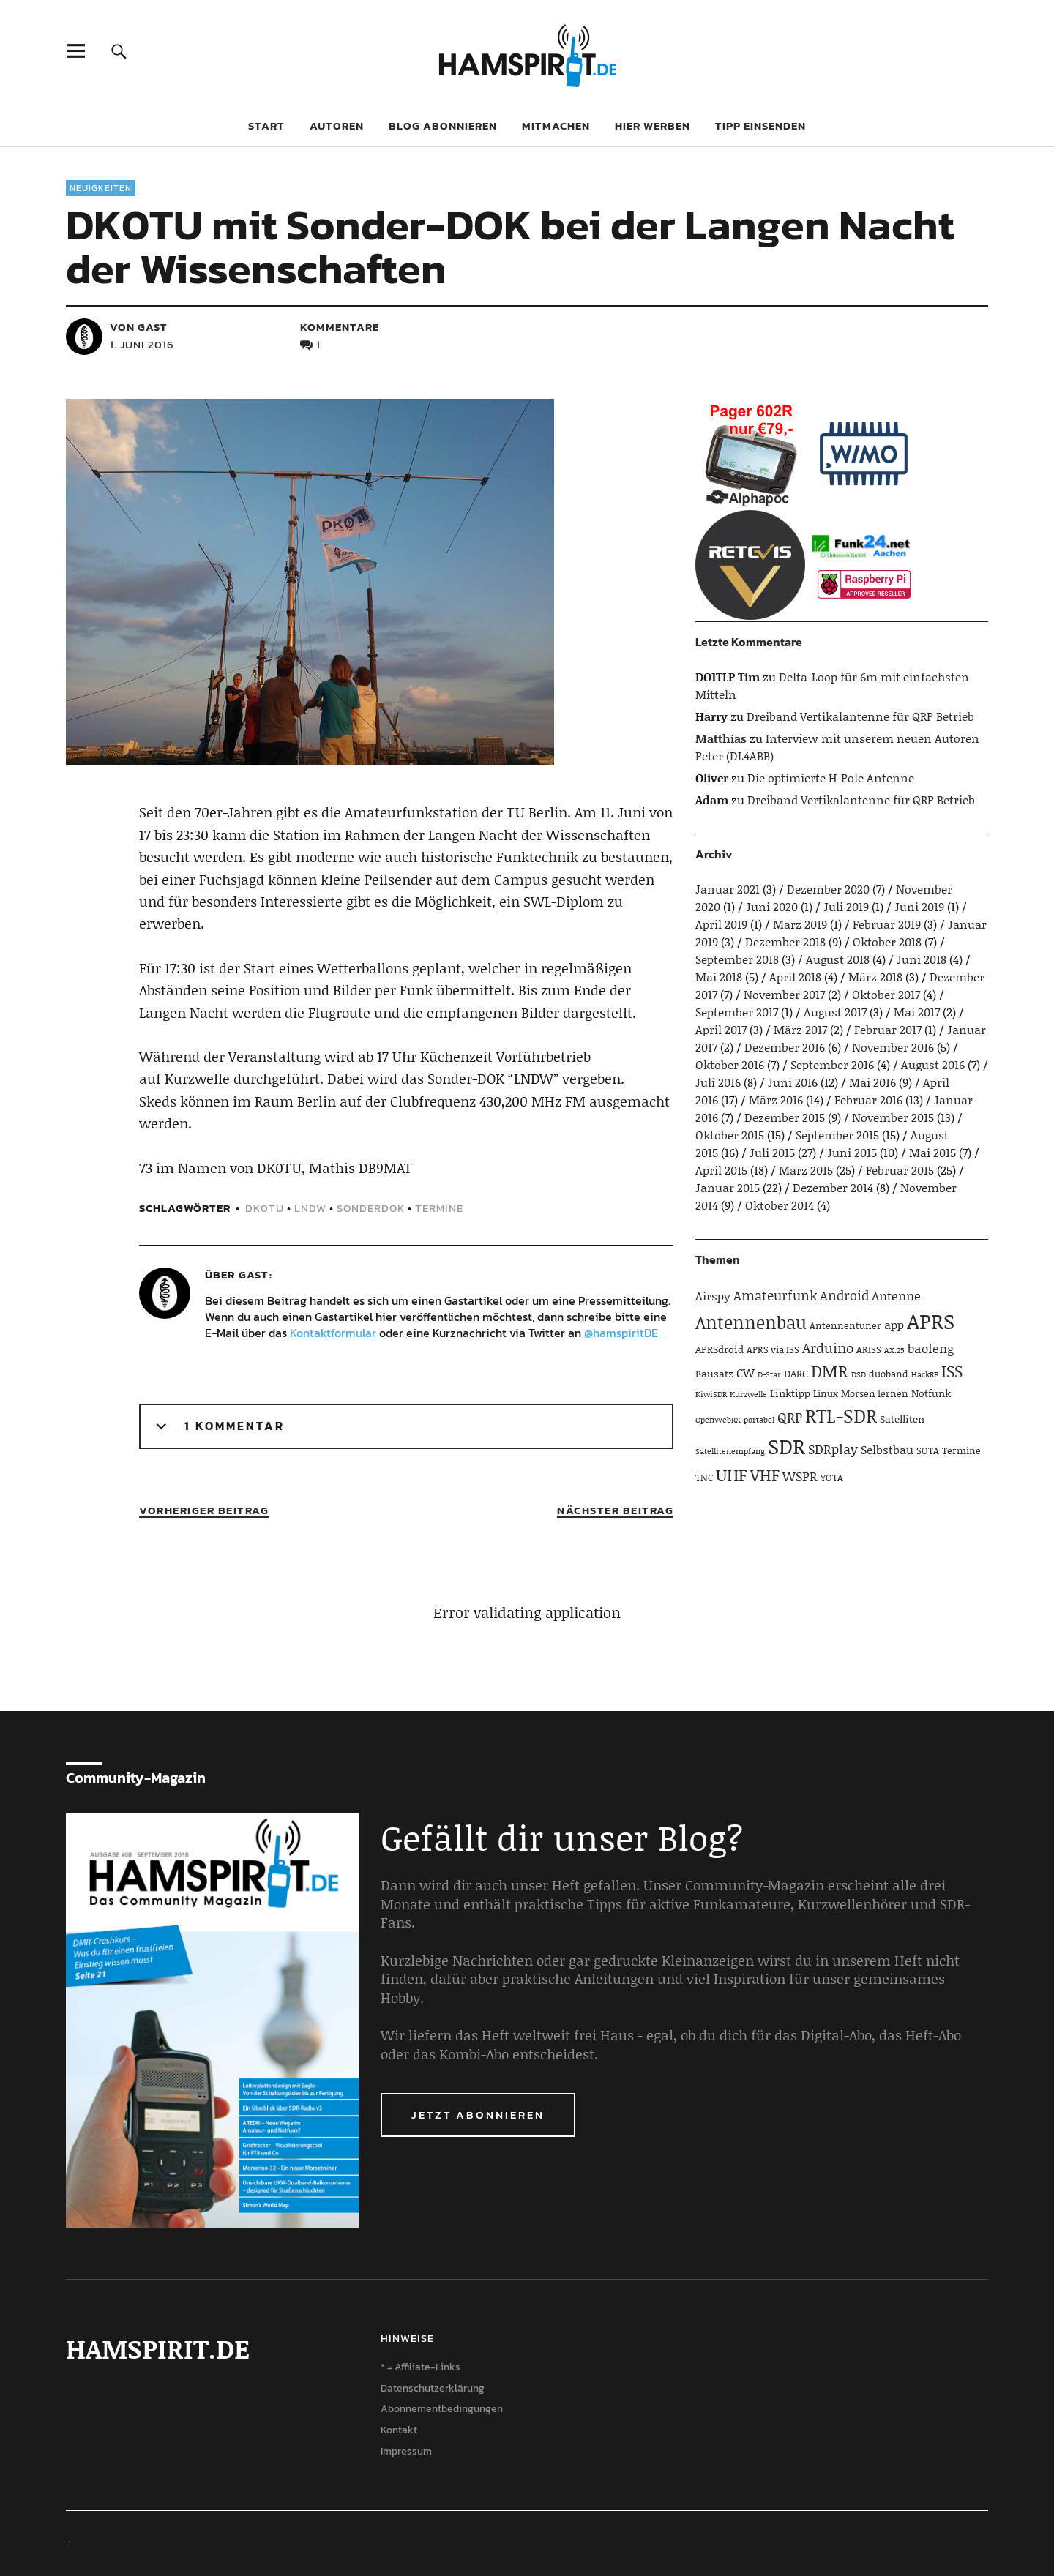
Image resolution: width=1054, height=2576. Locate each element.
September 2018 (737, 959)
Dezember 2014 (833, 1187)
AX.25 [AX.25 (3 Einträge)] (894, 1350)
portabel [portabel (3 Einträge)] (759, 1420)
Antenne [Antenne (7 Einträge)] (896, 1295)
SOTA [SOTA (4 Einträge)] (927, 1450)
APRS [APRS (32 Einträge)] (930, 1321)
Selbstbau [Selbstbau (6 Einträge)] (887, 1449)
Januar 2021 (727, 888)
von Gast (139, 326)
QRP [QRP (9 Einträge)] (789, 1417)
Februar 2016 (868, 1099)
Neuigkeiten (101, 188)
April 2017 (721, 1029)
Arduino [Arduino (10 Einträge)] (827, 1348)
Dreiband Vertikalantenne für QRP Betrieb (860, 716)
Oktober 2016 (729, 1064)
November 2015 (893, 1117)
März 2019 (800, 924)
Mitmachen (556, 125)
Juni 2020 (772, 906)
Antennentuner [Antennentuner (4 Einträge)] (845, 1325)
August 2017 (835, 1011)
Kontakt (399, 2430)
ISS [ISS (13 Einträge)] (952, 1371)
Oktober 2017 (886, 994)
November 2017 (784, 994)
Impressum (406, 2451)
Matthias (721, 738)
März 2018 (875, 976)
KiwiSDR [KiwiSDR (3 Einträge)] (711, 1394)
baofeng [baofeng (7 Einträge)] (931, 1348)
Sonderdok (371, 1207)
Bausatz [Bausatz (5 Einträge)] (714, 1373)
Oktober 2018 (887, 941)
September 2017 (736, 1011)
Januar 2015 (727, 1187)
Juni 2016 (793, 1082)
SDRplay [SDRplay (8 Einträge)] (833, 1449)
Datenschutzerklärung (433, 2388)
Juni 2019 (919, 906)
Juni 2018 (921, 959)
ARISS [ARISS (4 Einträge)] (868, 1349)
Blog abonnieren (443, 125)
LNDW (310, 1207)
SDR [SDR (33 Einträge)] (786, 1446)
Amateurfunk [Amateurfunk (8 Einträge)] (775, 1295)
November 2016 (893, 1046)
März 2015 (806, 1169)
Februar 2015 (900, 1169)
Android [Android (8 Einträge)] (844, 1295)
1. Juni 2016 (142, 344)
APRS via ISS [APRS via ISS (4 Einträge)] (773, 1349)
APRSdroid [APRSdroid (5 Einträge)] (719, 1349)
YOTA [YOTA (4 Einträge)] (832, 1477)
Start (266, 125)
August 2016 (933, 1064)
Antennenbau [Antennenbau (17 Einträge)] (751, 1322)
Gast (254, 1274)
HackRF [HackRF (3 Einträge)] (924, 1374)
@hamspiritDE (621, 1332)
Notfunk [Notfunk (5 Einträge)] (931, 1393)
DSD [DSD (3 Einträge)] (858, 1374)
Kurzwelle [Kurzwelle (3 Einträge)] (748, 1394)
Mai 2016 (872, 1082)
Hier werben (652, 125)
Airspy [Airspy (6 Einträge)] (712, 1295)
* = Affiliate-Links (420, 2367)
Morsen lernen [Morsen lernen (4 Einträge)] (874, 1393)
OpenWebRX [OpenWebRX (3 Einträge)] (718, 1420)
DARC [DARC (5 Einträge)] (796, 1373)
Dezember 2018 (785, 941)
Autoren (337, 125)
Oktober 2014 (779, 1205)
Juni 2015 (852, 1152)
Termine (439, 1207)
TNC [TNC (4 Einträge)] (704, 1477)
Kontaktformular (333, 1332)
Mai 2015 (932, 1152)
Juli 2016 (718, 1082)
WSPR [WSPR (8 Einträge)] (800, 1476)
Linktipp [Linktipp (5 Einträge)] (790, 1393)
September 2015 (837, 1134)
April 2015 (721, 1169)
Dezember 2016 (784, 1046)
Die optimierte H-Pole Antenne (830, 777)
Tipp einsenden (760, 125)
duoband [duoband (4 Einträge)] (888, 1373)
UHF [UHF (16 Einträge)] (731, 1474)
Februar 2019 (887, 924)
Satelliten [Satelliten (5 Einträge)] (902, 1418)
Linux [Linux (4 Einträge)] (825, 1393)
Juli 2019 (846, 906)
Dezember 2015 (784, 1117)
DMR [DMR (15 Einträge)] (829, 1370)
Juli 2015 (772, 1152)
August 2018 (838, 959)
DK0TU (264, 1207)
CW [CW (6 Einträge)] (745, 1372)
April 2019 (721, 924)
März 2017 (800, 1029)
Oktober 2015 (729, 1134)
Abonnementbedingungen (442, 2408)
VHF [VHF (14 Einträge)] (765, 1475)
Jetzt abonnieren (478, 2114)
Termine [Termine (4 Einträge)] (961, 1450)
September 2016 (832, 1064)
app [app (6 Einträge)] (894, 1324)
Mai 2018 (718, 976)
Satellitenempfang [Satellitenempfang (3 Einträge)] (730, 1451)
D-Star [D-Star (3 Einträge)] (769, 1374)
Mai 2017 (917, 1011)
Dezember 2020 (828, 888)
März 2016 (776, 1099)
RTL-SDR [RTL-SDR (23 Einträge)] (841, 1415)
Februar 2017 (888, 1029)
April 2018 (795, 976)
